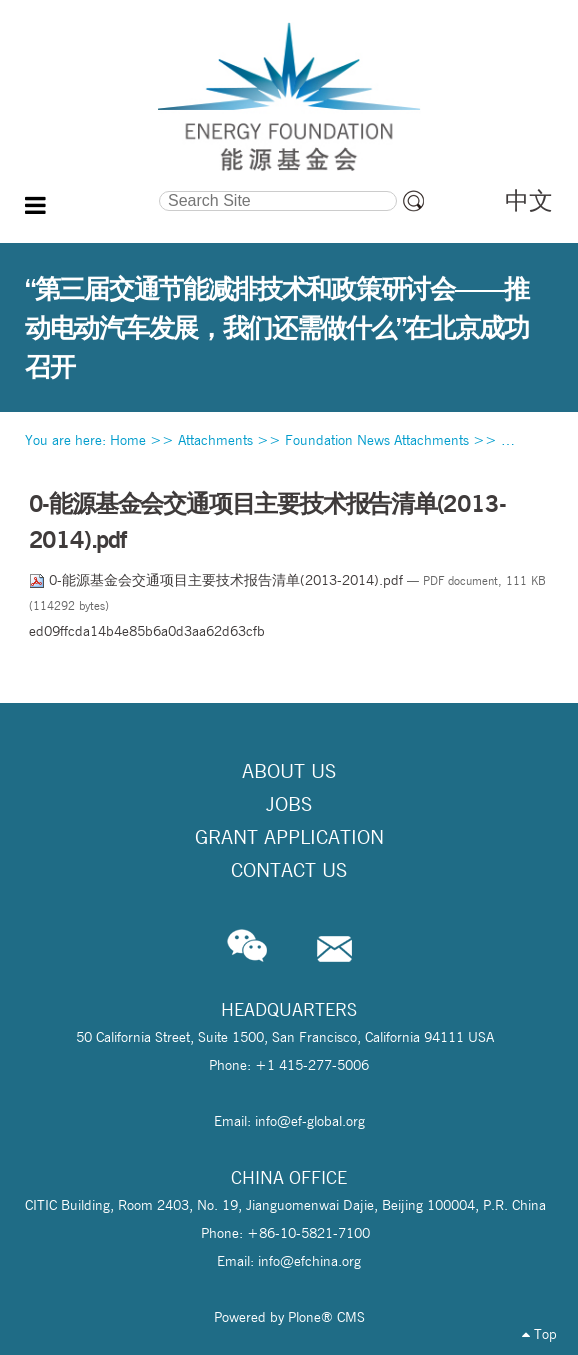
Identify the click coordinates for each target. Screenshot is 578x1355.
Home (128, 440)
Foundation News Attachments (377, 440)
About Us (289, 771)
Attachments (215, 440)
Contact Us (289, 870)
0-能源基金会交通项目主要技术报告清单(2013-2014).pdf (218, 580)
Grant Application (289, 837)
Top (539, 1334)
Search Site (92, 188)
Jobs (289, 804)
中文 (529, 200)
